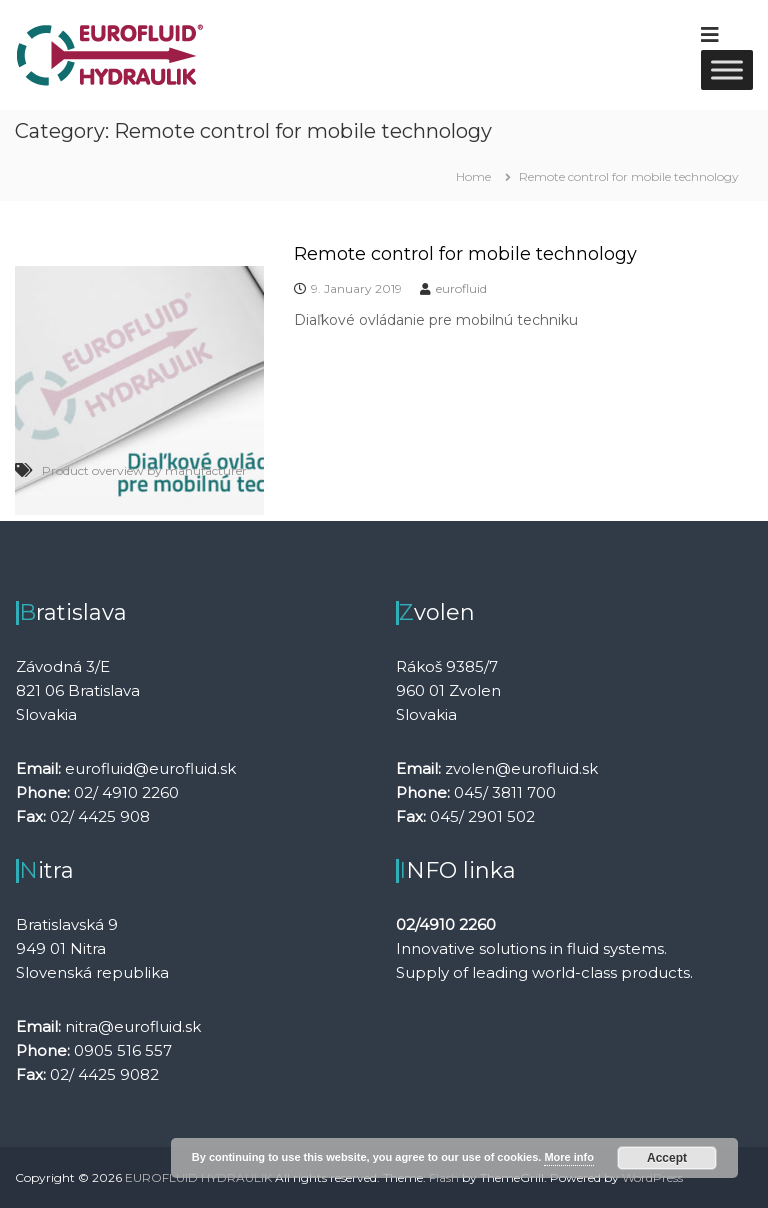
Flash (444, 1177)
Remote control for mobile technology (465, 254)
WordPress (652, 1177)
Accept (667, 1158)
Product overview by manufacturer (144, 470)
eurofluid (461, 288)
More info (569, 1157)
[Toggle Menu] (727, 69)
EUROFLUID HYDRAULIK (198, 1177)
